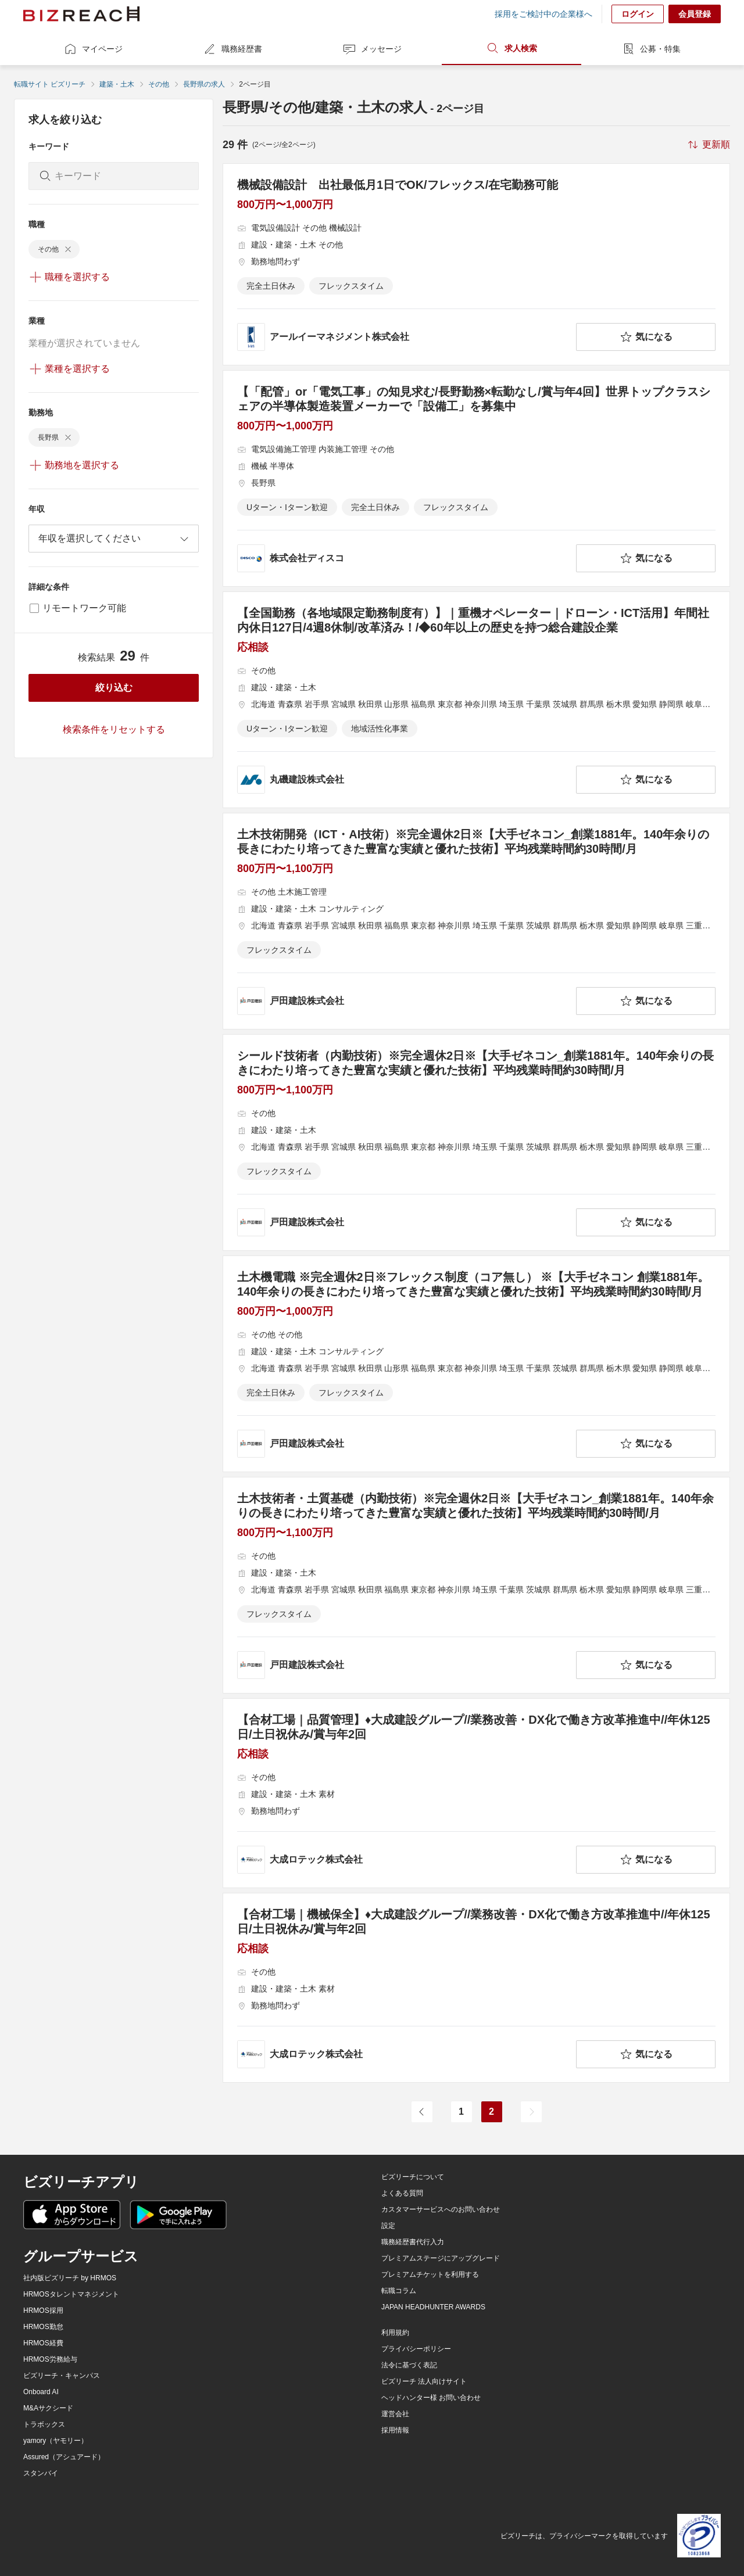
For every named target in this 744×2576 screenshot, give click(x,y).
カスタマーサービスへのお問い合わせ (440, 2209)
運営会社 (395, 2413)
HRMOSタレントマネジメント (71, 2294)
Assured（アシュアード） (64, 2456)
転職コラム (398, 2290)
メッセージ (372, 49)
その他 (158, 84)
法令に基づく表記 (409, 2365)
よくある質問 (402, 2193)
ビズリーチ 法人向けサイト (424, 2381)
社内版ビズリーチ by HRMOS (69, 2277)
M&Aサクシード (48, 2408)
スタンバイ (40, 2473)
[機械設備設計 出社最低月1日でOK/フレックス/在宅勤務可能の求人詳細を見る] (476, 264)
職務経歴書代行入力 (412, 2241)
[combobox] (113, 538)
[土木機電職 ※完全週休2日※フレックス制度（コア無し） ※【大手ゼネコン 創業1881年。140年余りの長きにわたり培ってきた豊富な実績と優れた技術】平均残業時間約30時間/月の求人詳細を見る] (476, 1364)
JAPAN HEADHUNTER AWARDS (433, 2307)
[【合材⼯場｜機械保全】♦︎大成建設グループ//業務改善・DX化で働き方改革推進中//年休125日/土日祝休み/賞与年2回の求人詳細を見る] (476, 1987)
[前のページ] (422, 2111)
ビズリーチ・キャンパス (61, 2375)
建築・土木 (116, 84)
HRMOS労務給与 (50, 2359)
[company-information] (404, 337)
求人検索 (511, 48)
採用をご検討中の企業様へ (543, 14)
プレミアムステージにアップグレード (440, 2258)
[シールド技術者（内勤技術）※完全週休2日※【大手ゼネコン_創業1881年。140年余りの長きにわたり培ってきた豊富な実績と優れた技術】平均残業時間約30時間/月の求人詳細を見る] (476, 1142)
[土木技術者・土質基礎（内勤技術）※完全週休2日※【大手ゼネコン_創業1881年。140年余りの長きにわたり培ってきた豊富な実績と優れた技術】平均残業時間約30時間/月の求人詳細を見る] (476, 1585)
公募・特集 (651, 49)
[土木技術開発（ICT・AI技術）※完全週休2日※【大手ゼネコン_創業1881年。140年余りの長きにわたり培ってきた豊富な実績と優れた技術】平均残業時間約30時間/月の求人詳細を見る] (476, 921)
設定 (388, 2225)
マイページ (93, 49)
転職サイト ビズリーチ (49, 84)
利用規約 (395, 2332)
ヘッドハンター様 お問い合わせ (431, 2397)
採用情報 (395, 2430)
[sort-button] (708, 144)
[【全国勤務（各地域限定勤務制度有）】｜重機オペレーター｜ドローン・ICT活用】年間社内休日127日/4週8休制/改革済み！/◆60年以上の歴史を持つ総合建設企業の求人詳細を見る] (476, 700)
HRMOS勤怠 (43, 2326)
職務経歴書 (232, 49)
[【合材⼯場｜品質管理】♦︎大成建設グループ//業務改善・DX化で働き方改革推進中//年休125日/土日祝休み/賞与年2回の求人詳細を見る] (476, 1793)
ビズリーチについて (412, 2176)
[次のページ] (531, 2111)
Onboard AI (41, 2391)
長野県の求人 (204, 84)
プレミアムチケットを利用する (430, 2274)
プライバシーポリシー (416, 2348)
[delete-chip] (68, 249)
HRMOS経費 (43, 2343)
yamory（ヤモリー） (55, 2440)
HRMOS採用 (43, 2310)
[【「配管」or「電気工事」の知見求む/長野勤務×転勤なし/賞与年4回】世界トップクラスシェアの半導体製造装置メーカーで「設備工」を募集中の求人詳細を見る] (476, 478)
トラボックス (44, 2424)
